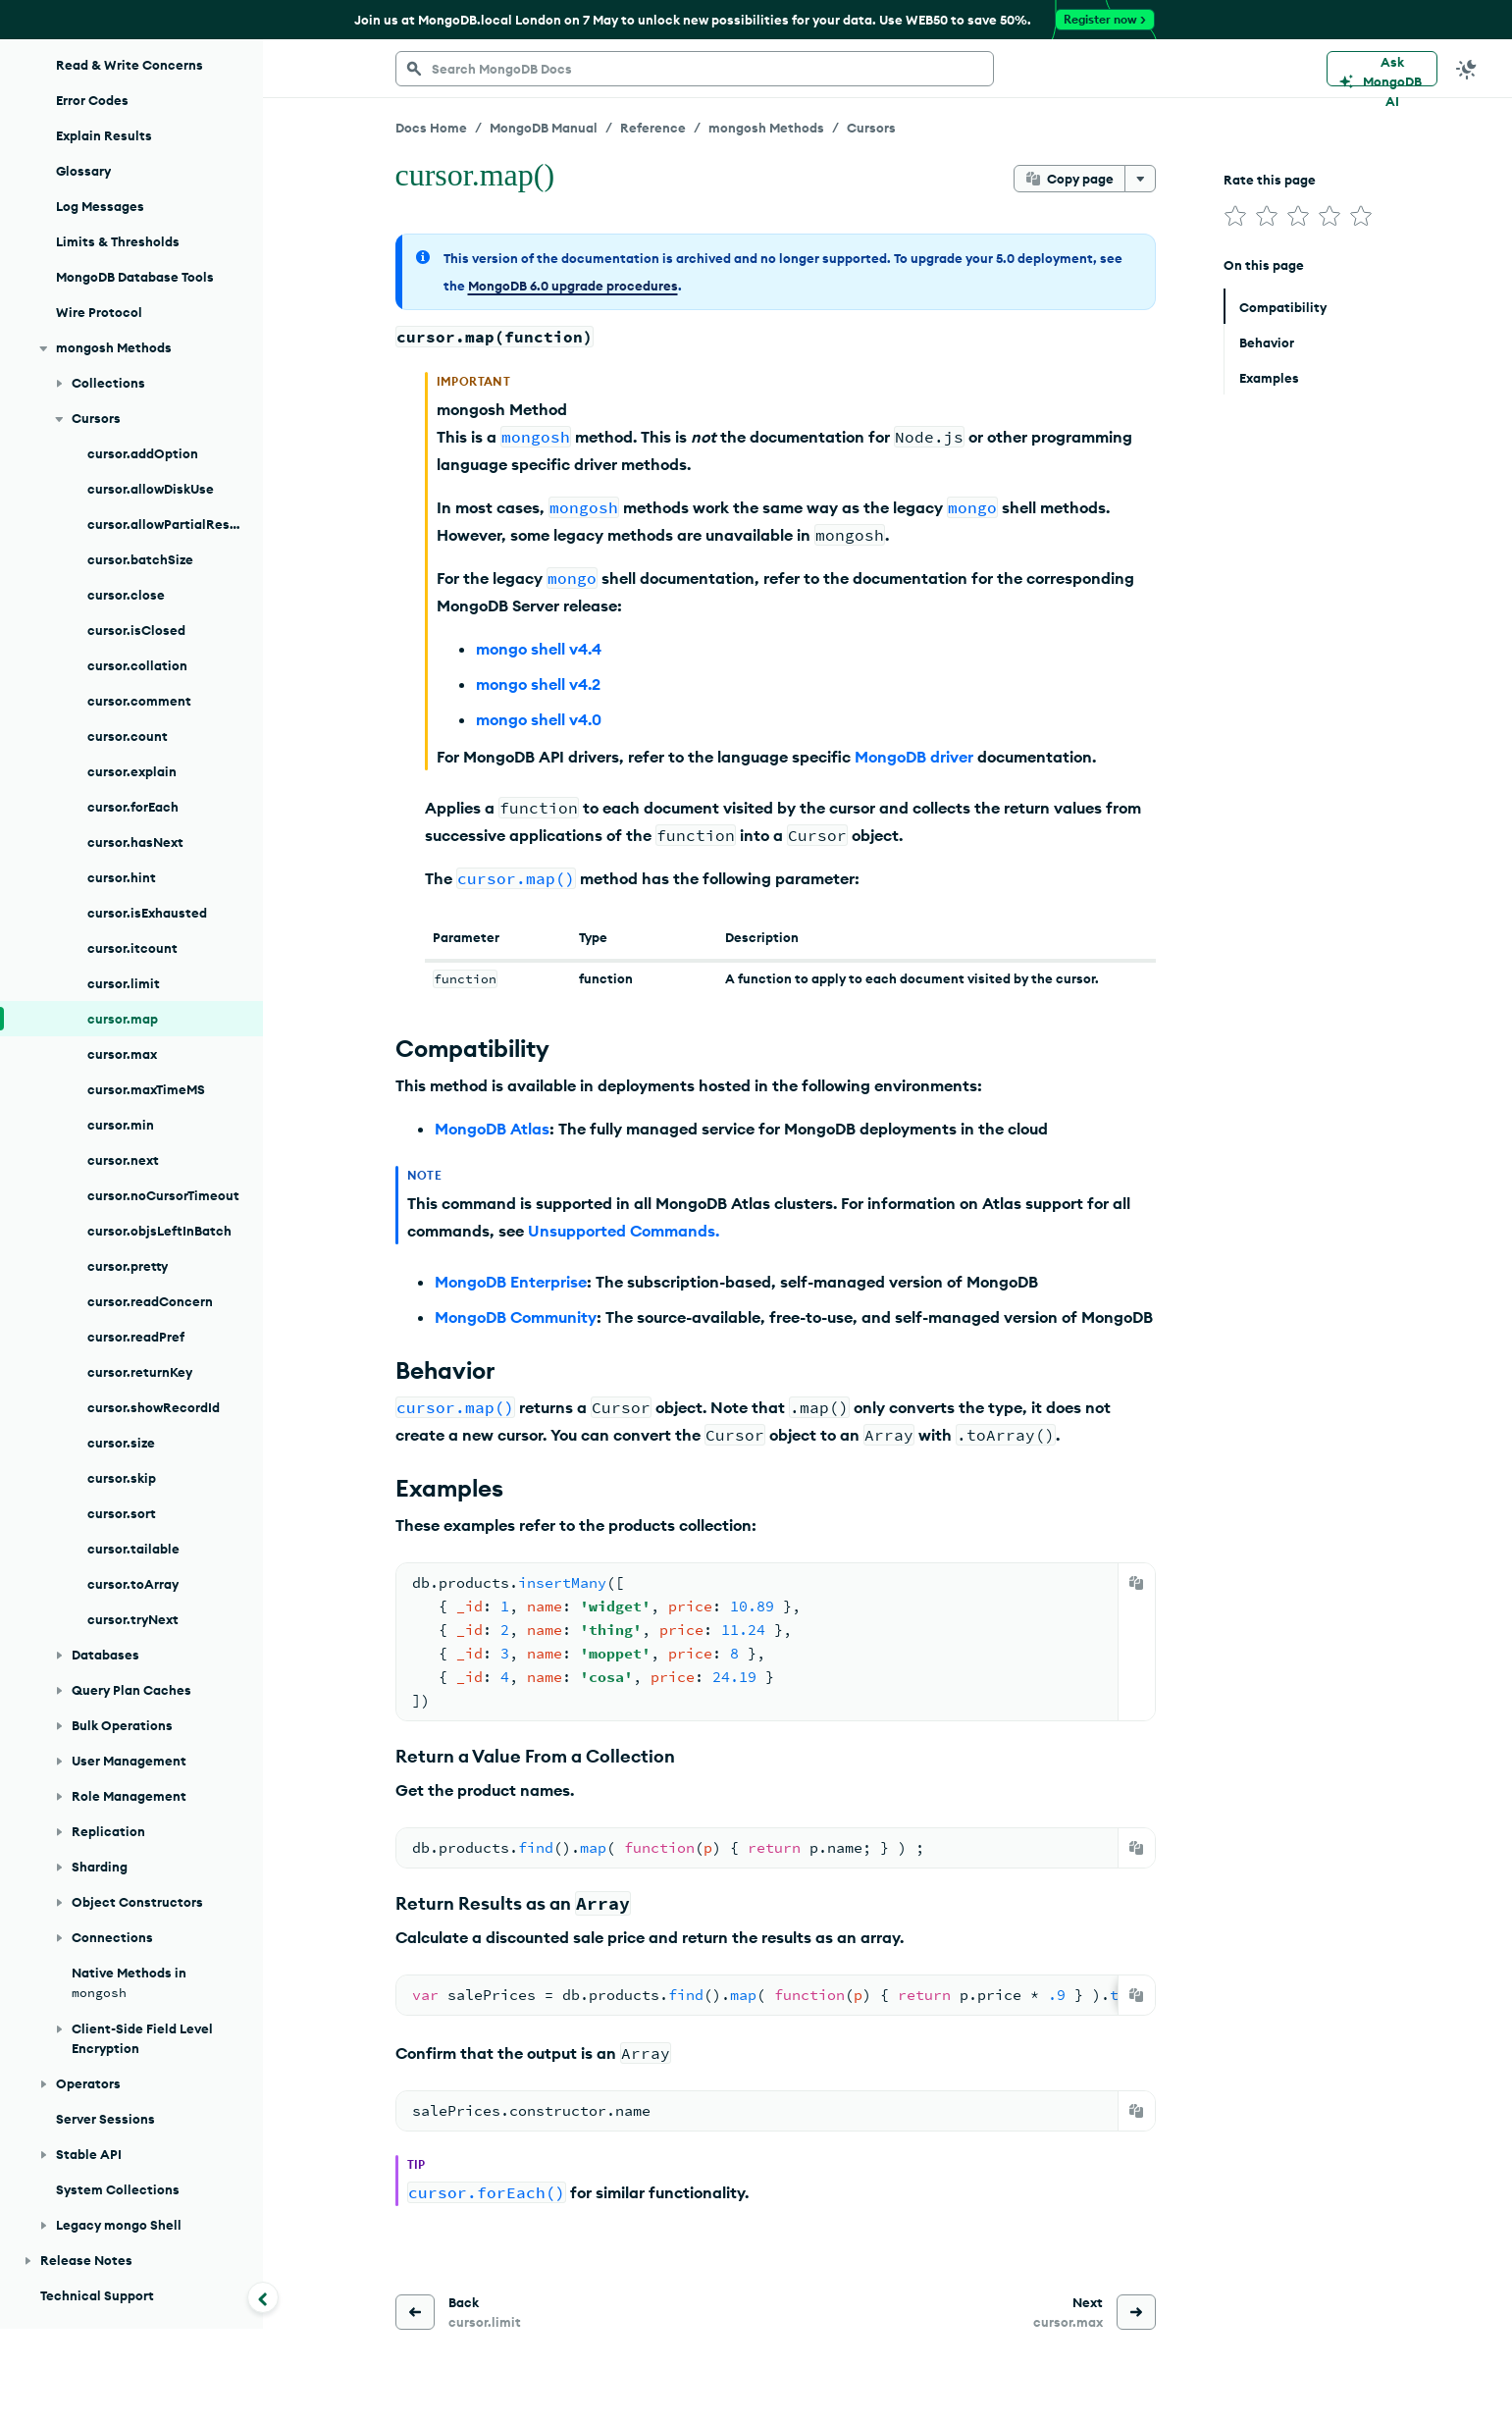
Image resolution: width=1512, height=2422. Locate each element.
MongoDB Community (516, 1317)
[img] (1235, 216)
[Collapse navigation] (263, 2297)
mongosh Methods (766, 127)
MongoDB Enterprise (511, 1281)
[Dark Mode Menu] (1467, 68)
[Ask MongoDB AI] (1382, 68)
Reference (653, 127)
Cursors (871, 127)
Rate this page (1270, 179)
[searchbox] (694, 68)
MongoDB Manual (544, 127)
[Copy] (1136, 1583)
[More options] (1140, 178)
